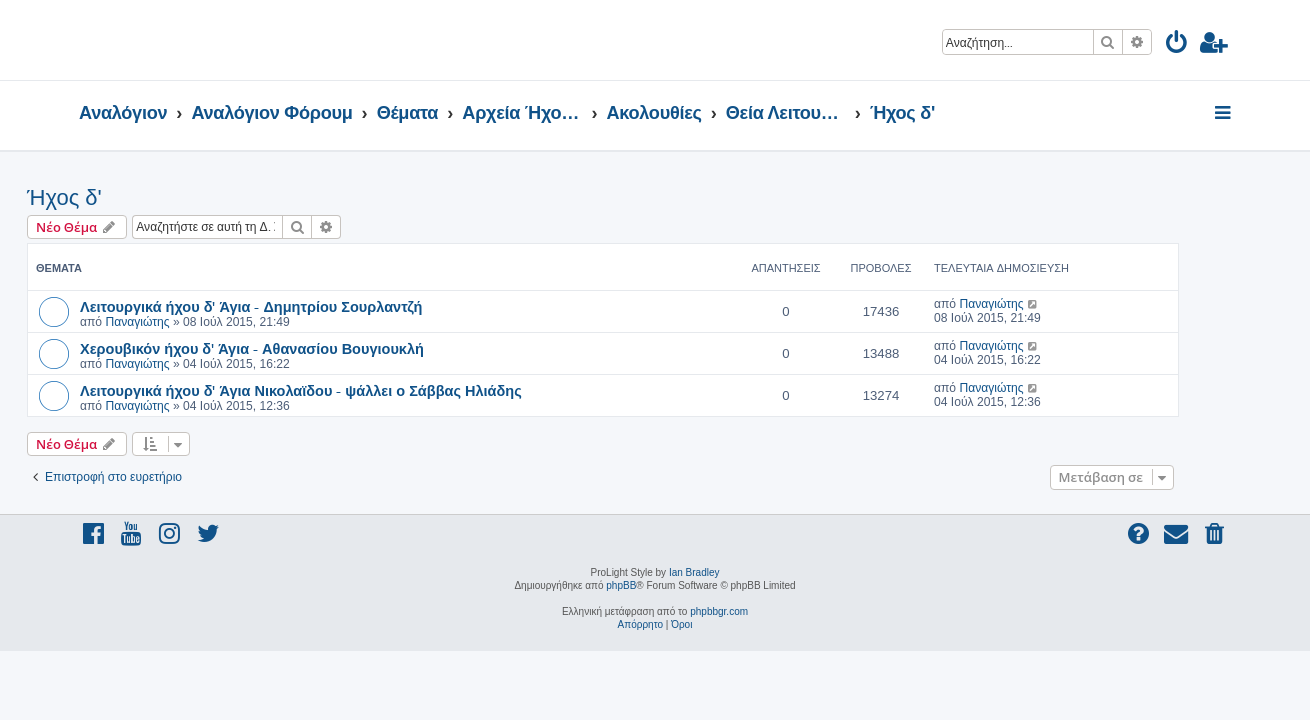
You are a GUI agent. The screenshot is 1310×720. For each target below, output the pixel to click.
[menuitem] (1177, 45)
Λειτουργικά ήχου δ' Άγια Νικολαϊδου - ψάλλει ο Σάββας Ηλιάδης (353, 390)
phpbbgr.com (719, 611)
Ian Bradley (694, 572)
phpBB (621, 585)
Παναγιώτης (189, 322)
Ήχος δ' (116, 197)
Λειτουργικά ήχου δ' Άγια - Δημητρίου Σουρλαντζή (303, 306)
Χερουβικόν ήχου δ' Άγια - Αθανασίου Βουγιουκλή (304, 348)
